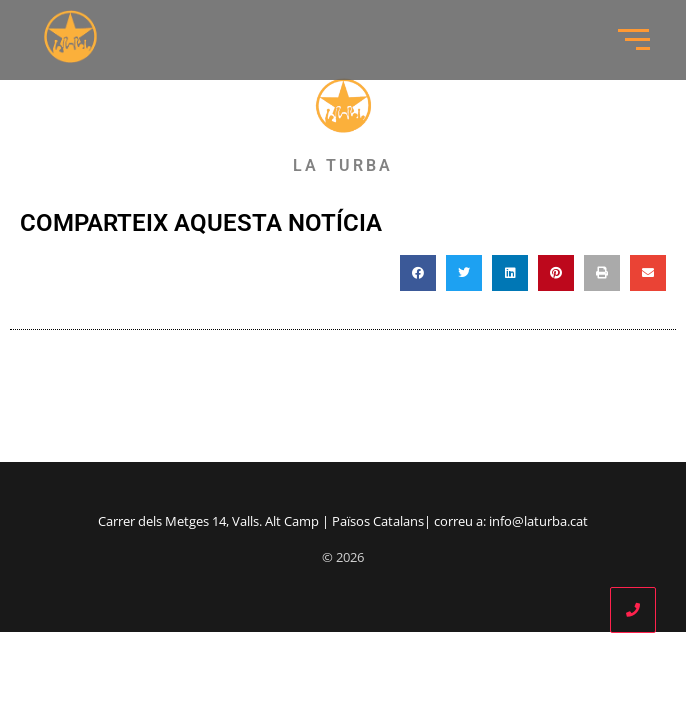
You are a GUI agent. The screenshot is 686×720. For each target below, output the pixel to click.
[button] (418, 273)
